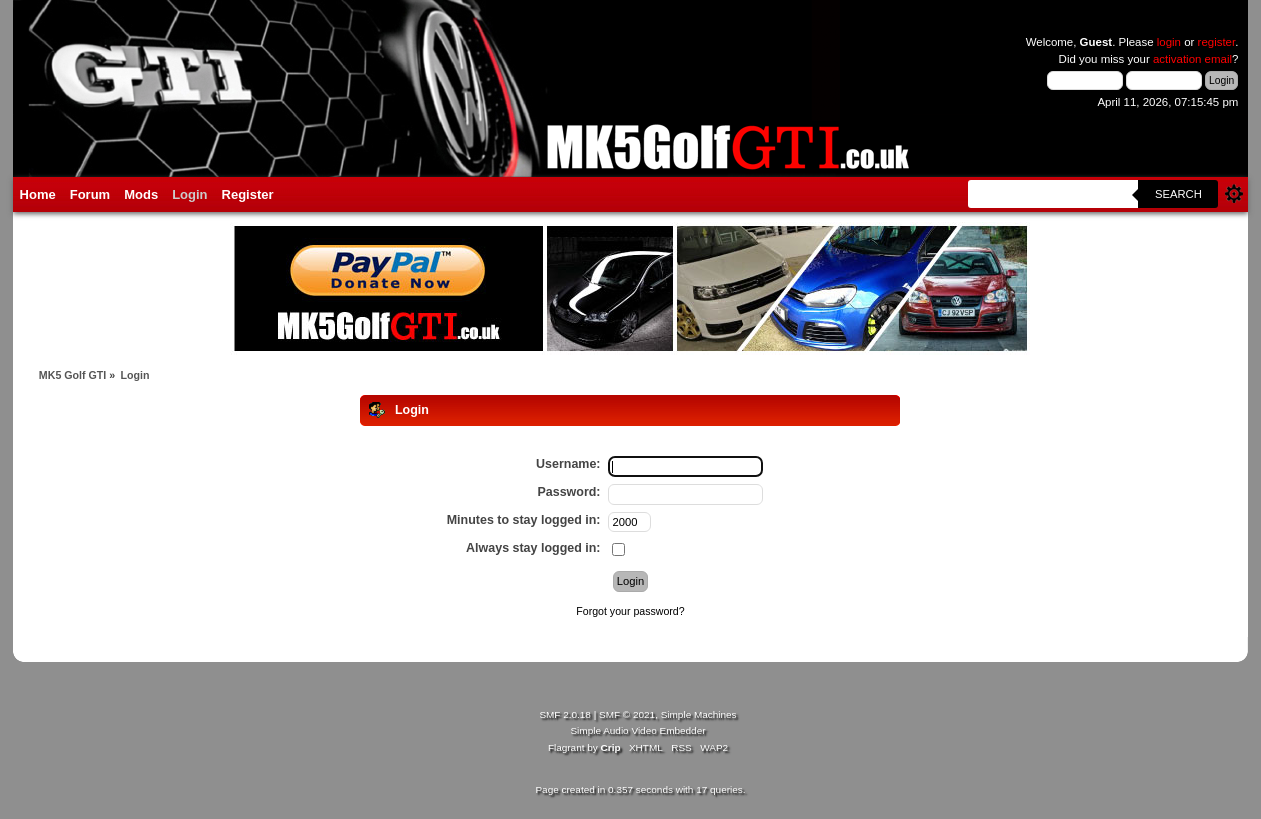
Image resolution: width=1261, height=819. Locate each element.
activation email (1192, 59)
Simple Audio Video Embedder (637, 730)
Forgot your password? (630, 611)
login (1169, 42)
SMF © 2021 (627, 714)
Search (1178, 194)
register (1217, 42)
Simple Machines (699, 714)
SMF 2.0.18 (565, 714)
